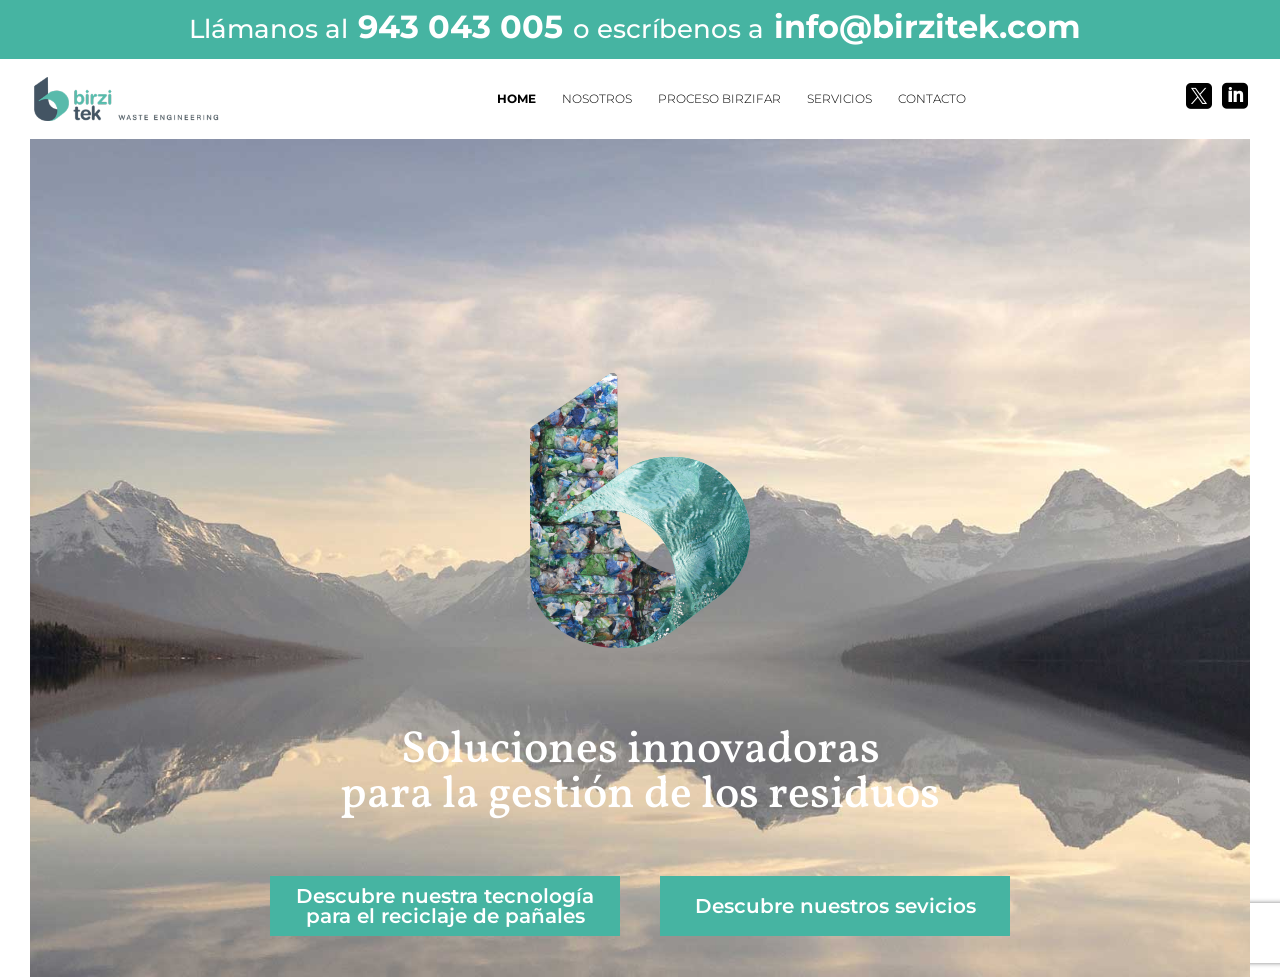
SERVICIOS (839, 99)
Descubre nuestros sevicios (835, 906)
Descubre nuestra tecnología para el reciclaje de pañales (445, 906)
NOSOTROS (597, 99)
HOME (516, 99)
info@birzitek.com (927, 26)
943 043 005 (460, 26)
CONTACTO (932, 99)
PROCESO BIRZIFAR (719, 99)
